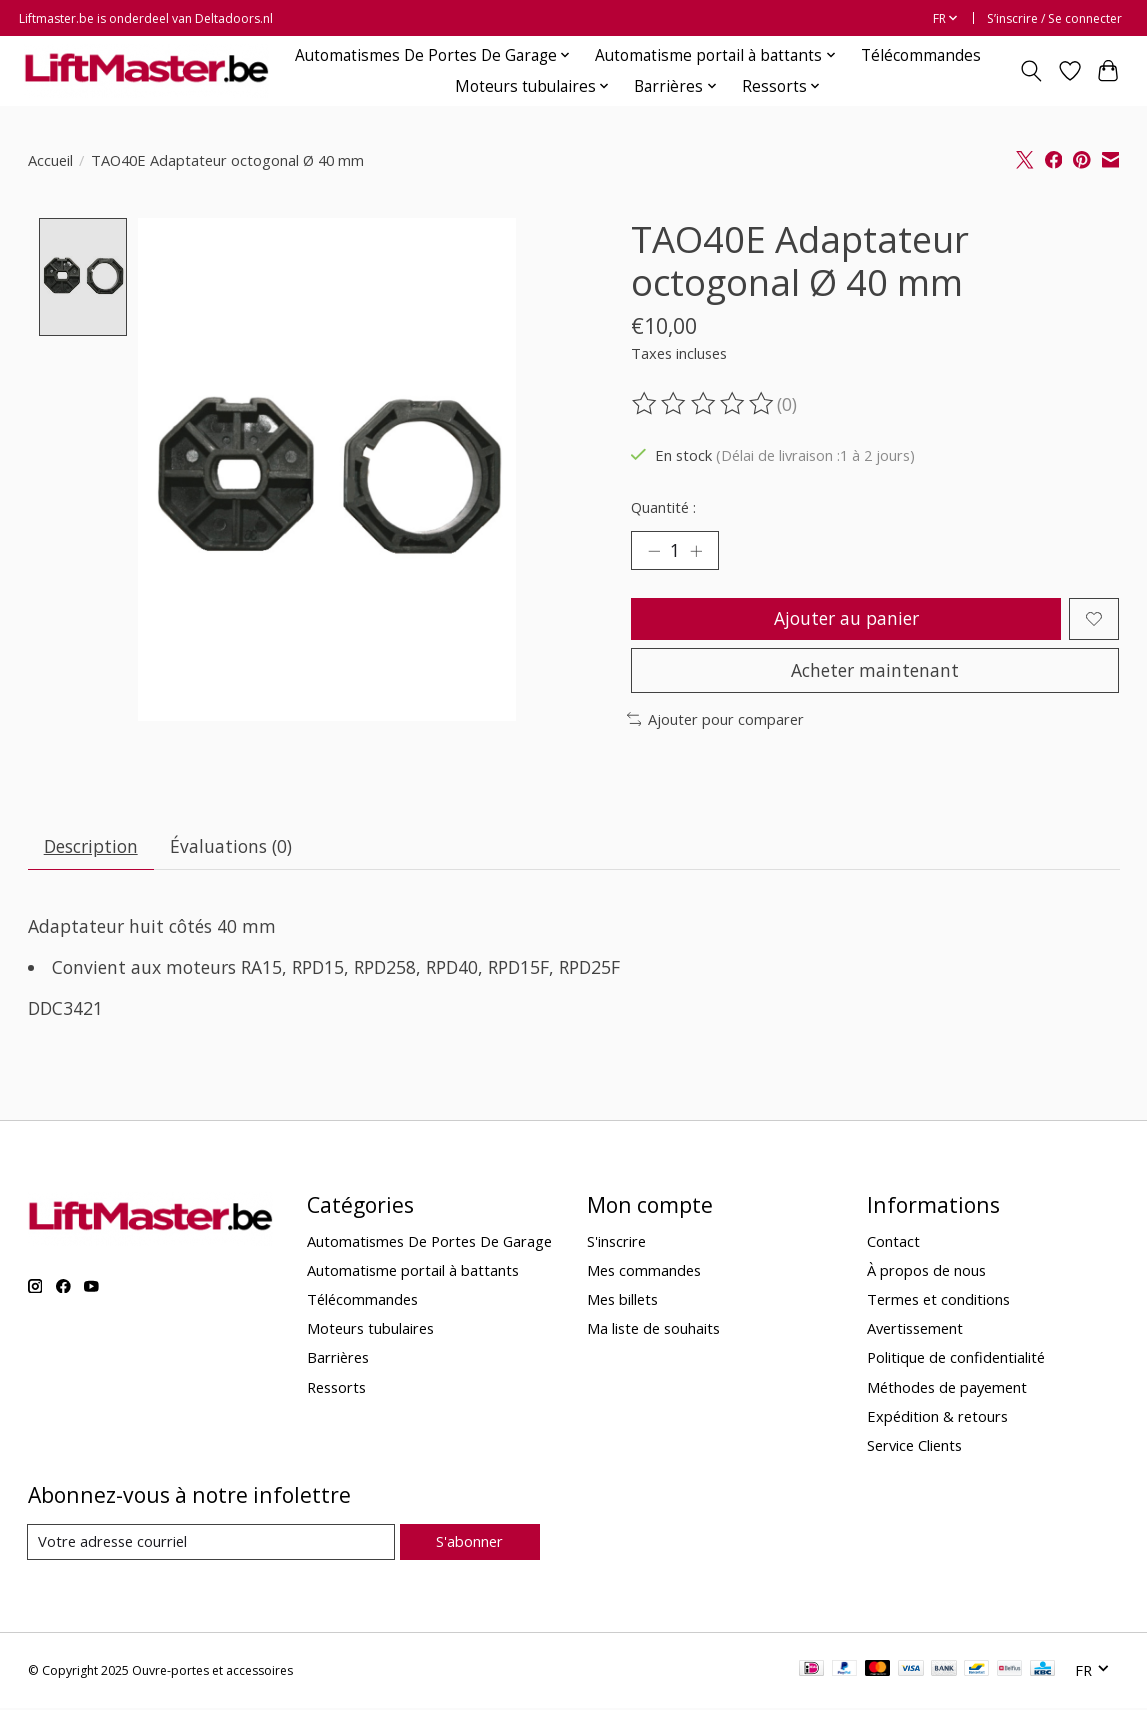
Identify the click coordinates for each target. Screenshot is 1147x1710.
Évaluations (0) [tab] (232, 848)
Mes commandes (644, 1273)
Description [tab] (91, 848)
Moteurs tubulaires (370, 1331)
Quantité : (663, 507)
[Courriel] (211, 1545)
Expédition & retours (937, 1418)
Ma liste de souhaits (653, 1331)
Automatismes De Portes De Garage (429, 1243)
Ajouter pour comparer (716, 721)
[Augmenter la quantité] (697, 551)
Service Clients (914, 1447)
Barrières (338, 1360)
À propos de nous (926, 1273)
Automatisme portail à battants (413, 1273)
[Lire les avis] (704, 404)
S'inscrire (616, 1243)
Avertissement (915, 1331)
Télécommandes (921, 55)
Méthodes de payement (947, 1389)
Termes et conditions (938, 1302)
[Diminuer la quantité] (653, 551)
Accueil (50, 160)
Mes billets (622, 1302)
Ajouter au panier (845, 619)
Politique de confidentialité (956, 1360)
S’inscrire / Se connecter (1054, 18)
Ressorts (336, 1389)
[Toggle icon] (1030, 71)
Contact (893, 1243)
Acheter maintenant (875, 671)
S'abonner (469, 1544)
